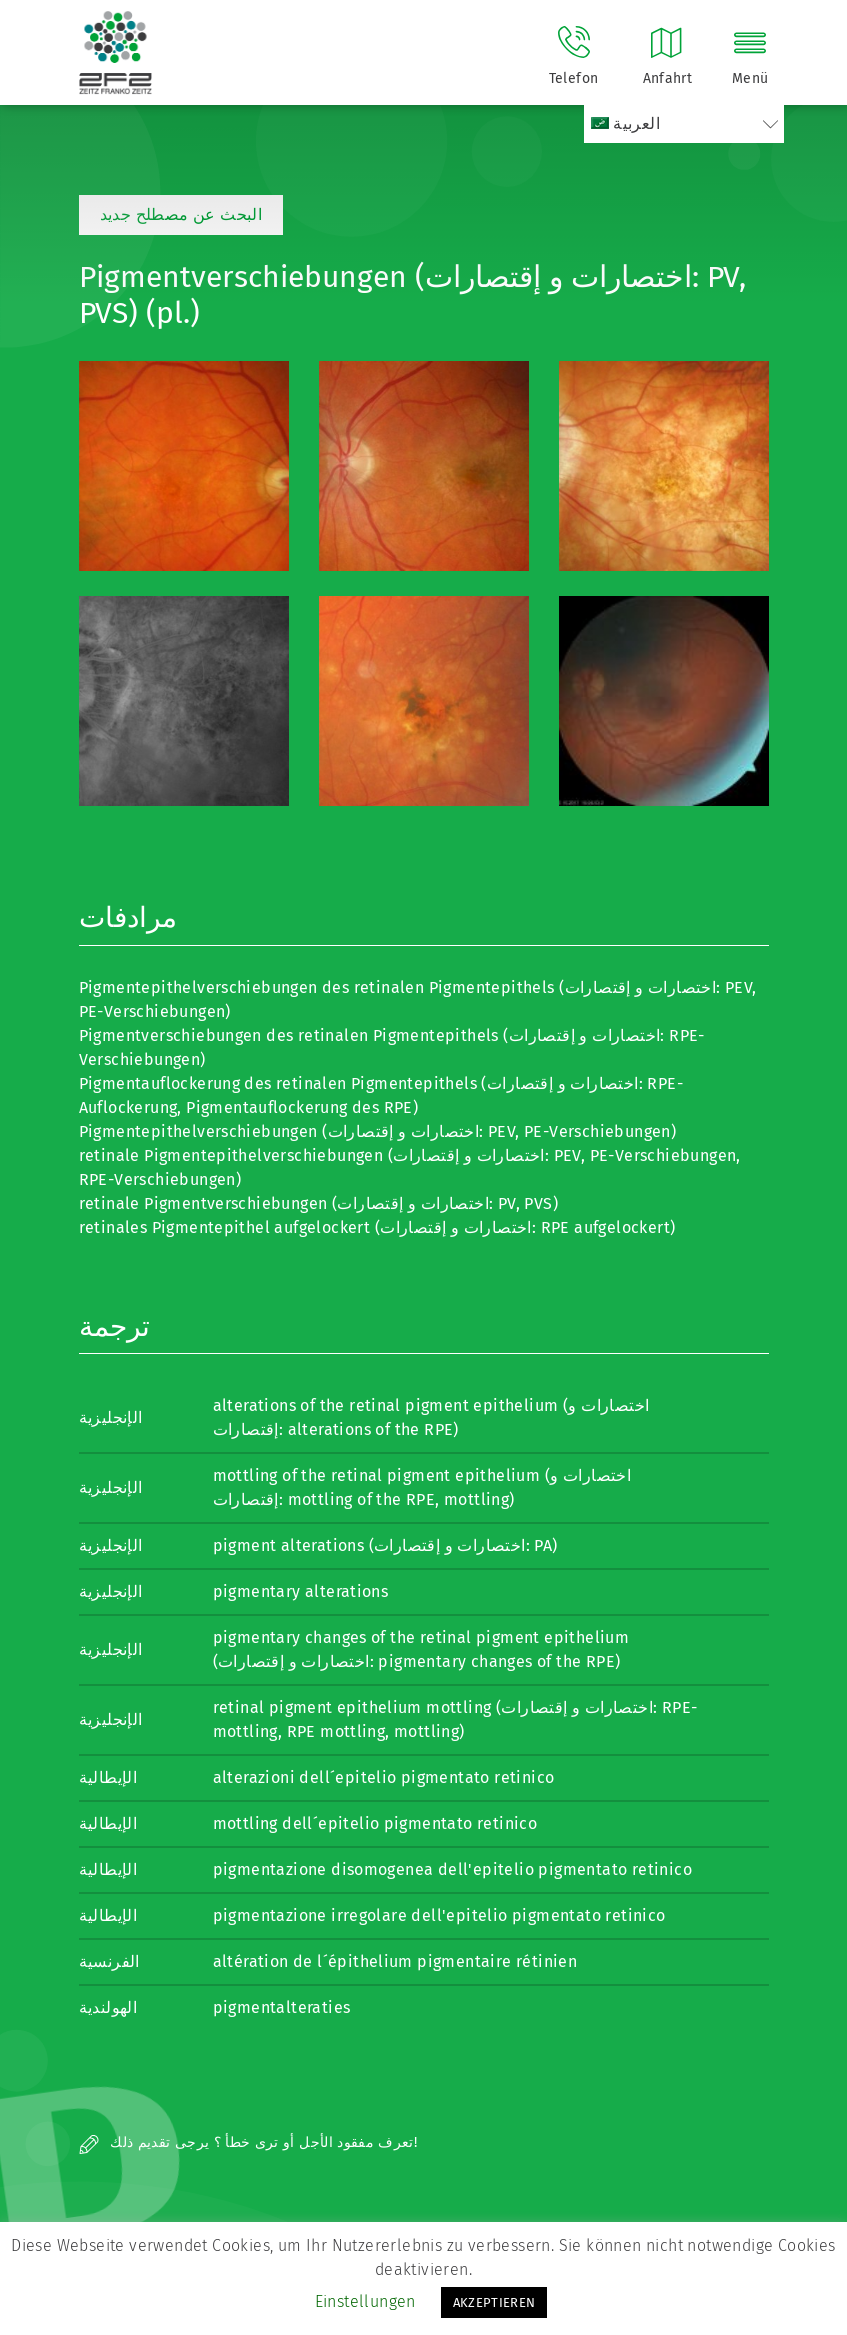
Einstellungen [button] (365, 2301)
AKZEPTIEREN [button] (494, 2302)
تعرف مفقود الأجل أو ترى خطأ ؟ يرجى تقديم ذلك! (248, 2142)
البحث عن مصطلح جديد (181, 214)
